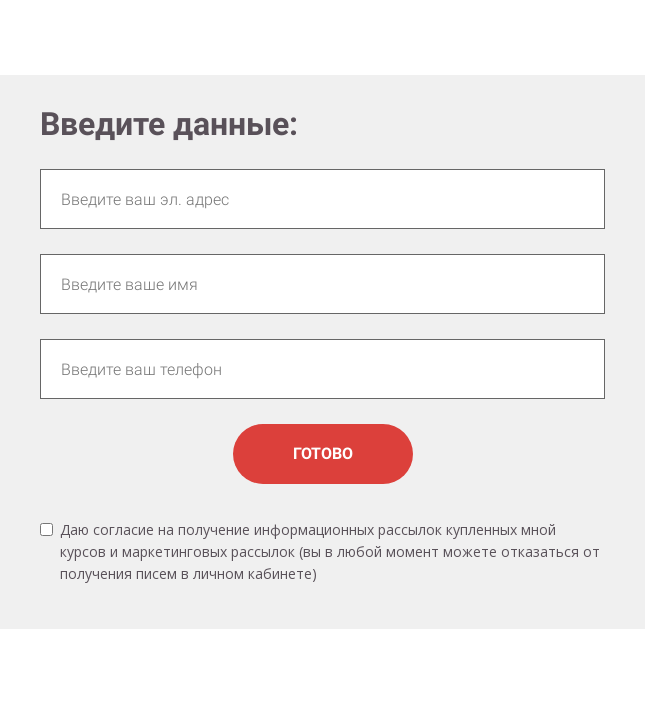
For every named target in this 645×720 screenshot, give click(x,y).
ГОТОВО (323, 453)
